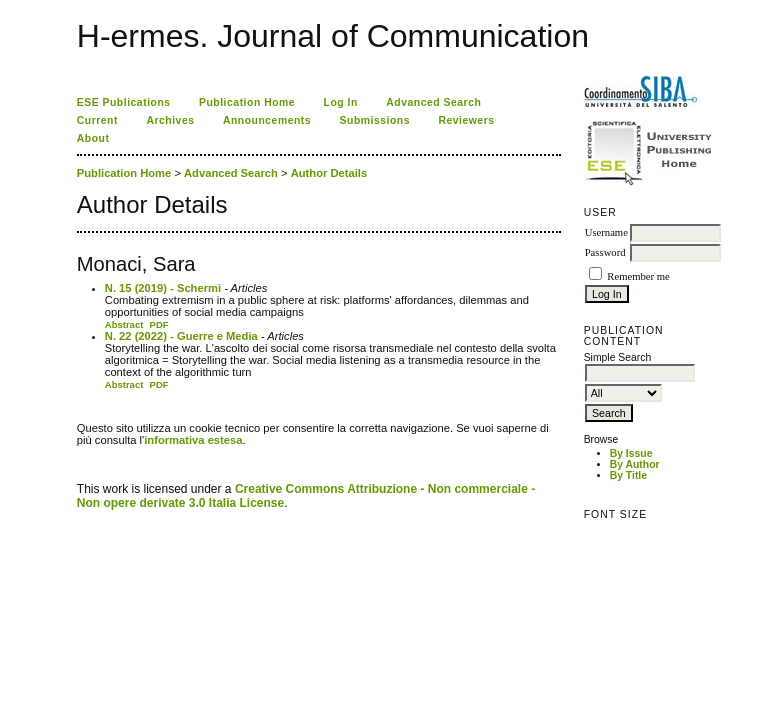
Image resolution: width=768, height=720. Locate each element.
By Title (628, 475)
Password (605, 252)
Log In (341, 102)
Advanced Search (433, 102)
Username (606, 232)
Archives (170, 120)
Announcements (267, 120)
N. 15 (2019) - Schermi (163, 288)
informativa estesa (193, 440)
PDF (159, 324)
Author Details (329, 173)
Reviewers (466, 120)
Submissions (375, 120)
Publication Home (247, 102)
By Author (635, 464)
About (93, 138)
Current (97, 120)
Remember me (638, 276)
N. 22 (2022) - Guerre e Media (181, 336)
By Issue (631, 453)
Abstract (124, 324)
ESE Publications (124, 102)
